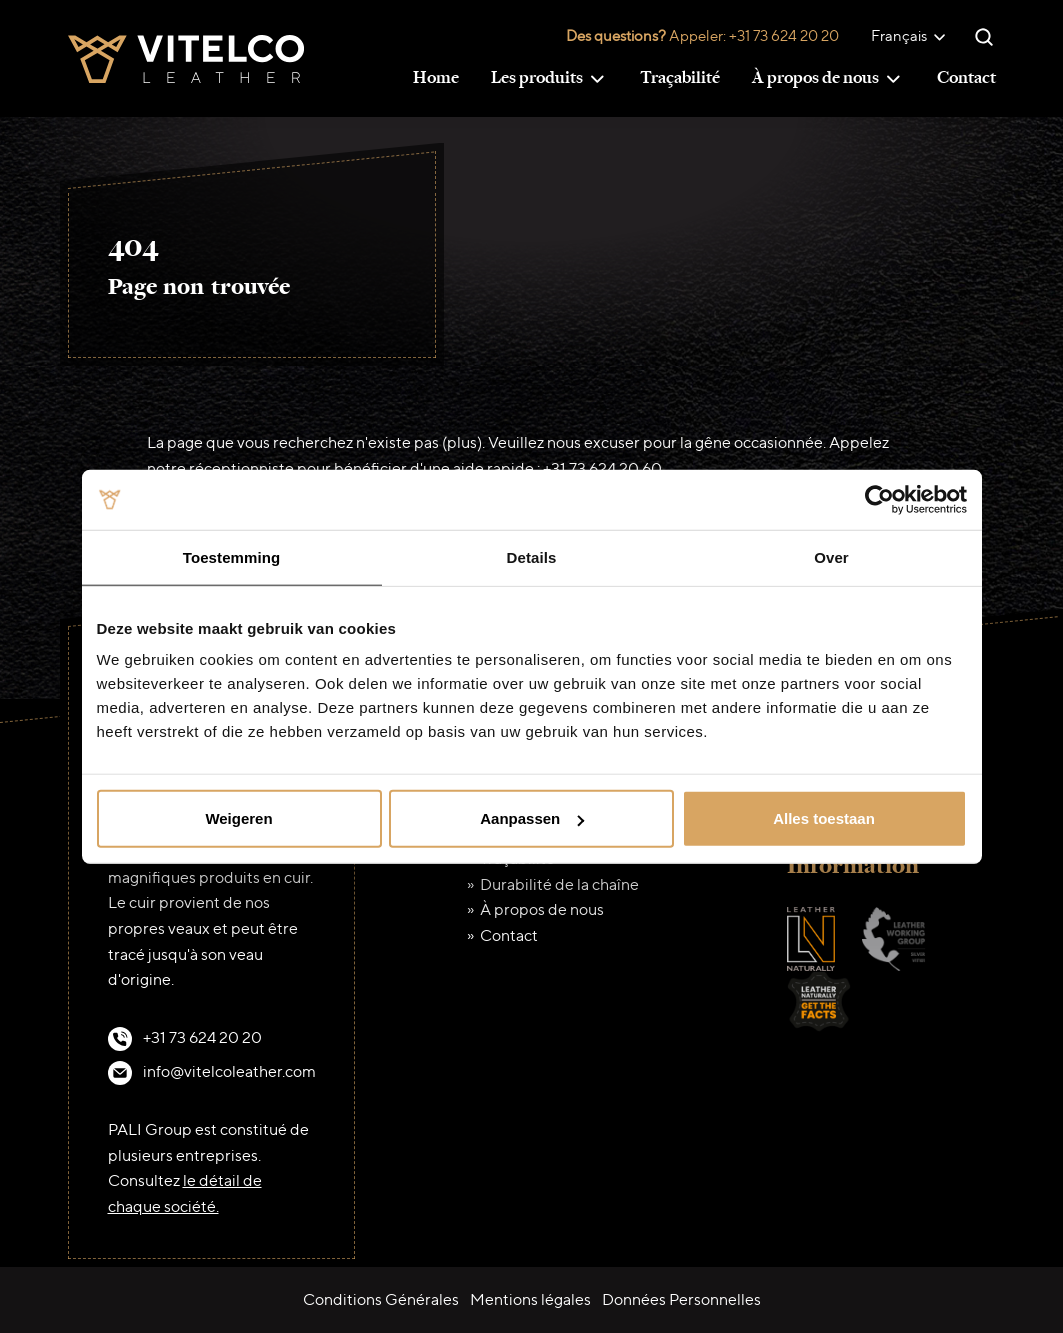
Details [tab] (532, 556)
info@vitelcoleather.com (229, 1071)
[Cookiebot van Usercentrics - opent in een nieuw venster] (879, 499)
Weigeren (238, 818)
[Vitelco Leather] (186, 56)
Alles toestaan (824, 818)
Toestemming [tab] (232, 556)
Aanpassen (532, 818)
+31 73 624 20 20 (784, 35)
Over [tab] (831, 556)
